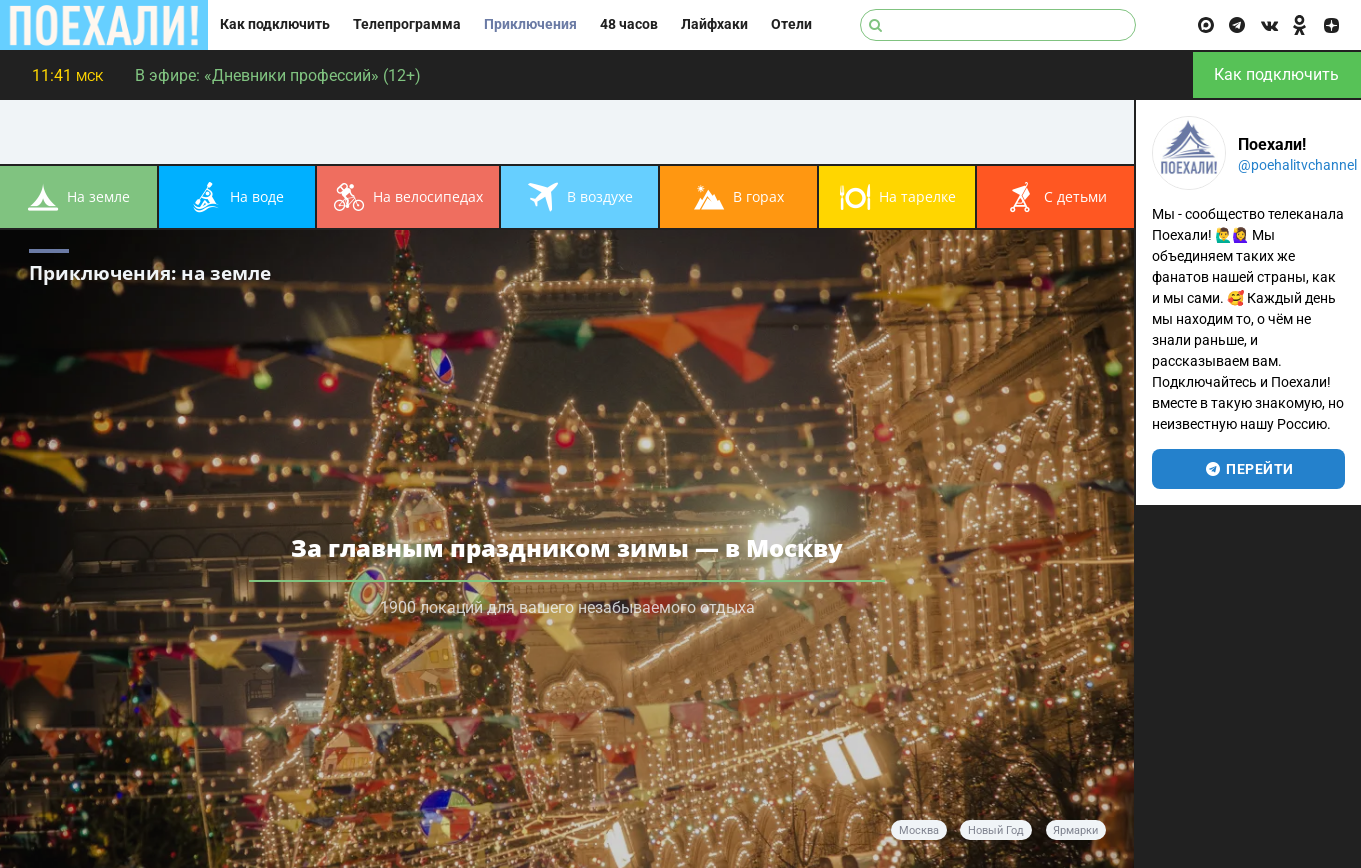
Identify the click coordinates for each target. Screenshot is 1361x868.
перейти (1248, 469)
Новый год (996, 830)
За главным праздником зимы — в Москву (567, 547)
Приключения (530, 24)
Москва (919, 830)
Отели (791, 24)
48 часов (629, 24)
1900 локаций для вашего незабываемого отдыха (567, 607)
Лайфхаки (714, 24)
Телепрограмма (407, 24)
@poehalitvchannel (1297, 165)
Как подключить (275, 24)
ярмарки (1075, 830)
